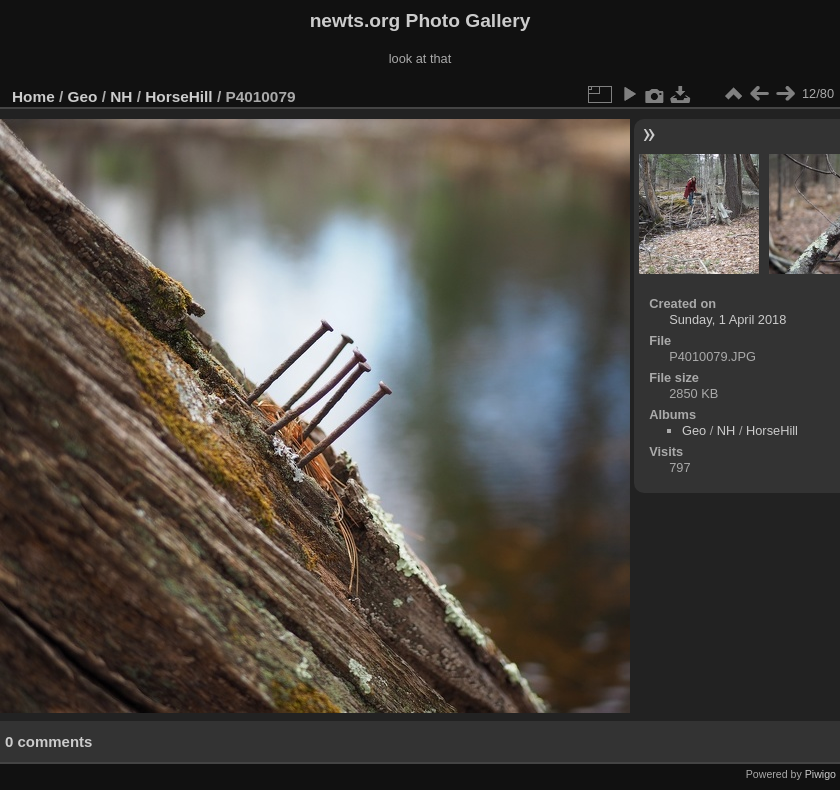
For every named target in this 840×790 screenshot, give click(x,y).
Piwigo (820, 774)
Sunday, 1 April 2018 (727, 319)
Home (33, 96)
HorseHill (178, 96)
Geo (83, 96)
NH (121, 96)
